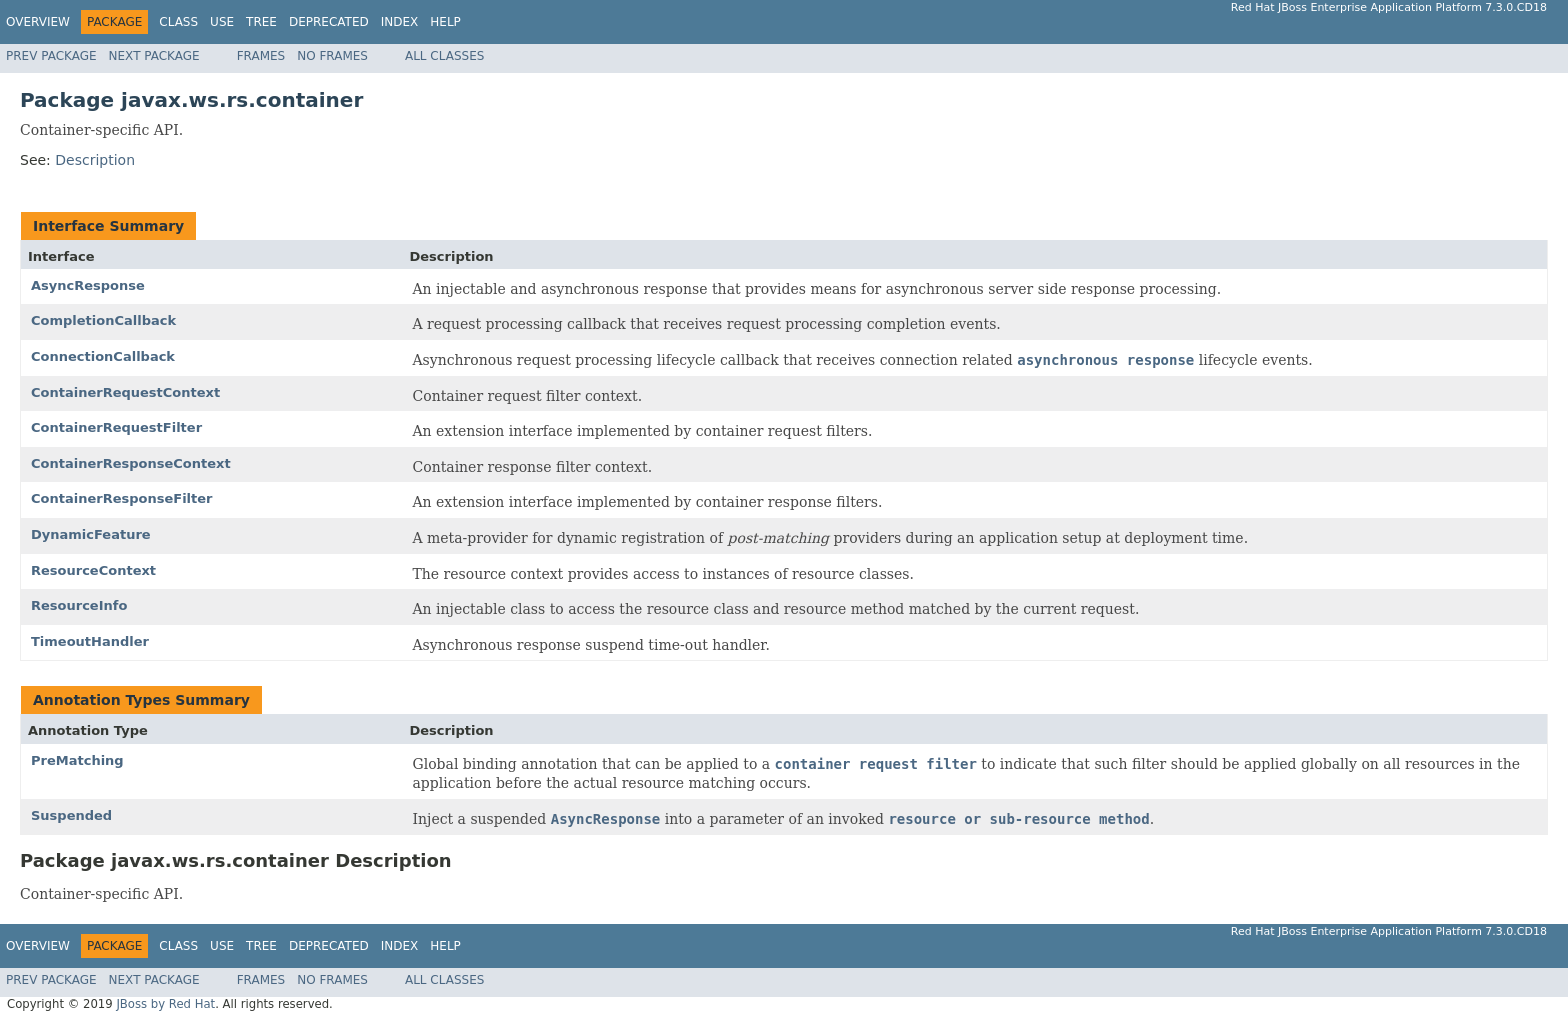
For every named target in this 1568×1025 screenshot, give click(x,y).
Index (400, 22)
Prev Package (51, 56)
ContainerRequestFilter (116, 427)
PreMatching (77, 760)
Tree (261, 22)
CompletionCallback (103, 320)
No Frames (332, 56)
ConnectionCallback (103, 356)
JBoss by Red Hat (165, 1004)
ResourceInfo (79, 605)
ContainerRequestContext (125, 392)
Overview (38, 22)
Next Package (154, 56)
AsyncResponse (88, 285)
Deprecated (329, 22)
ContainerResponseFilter (122, 498)
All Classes (444, 56)
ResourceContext (93, 570)
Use (222, 22)
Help (445, 22)
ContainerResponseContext (131, 463)
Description (95, 160)
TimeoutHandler (90, 641)
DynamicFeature (91, 534)
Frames (261, 56)
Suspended (71, 815)
